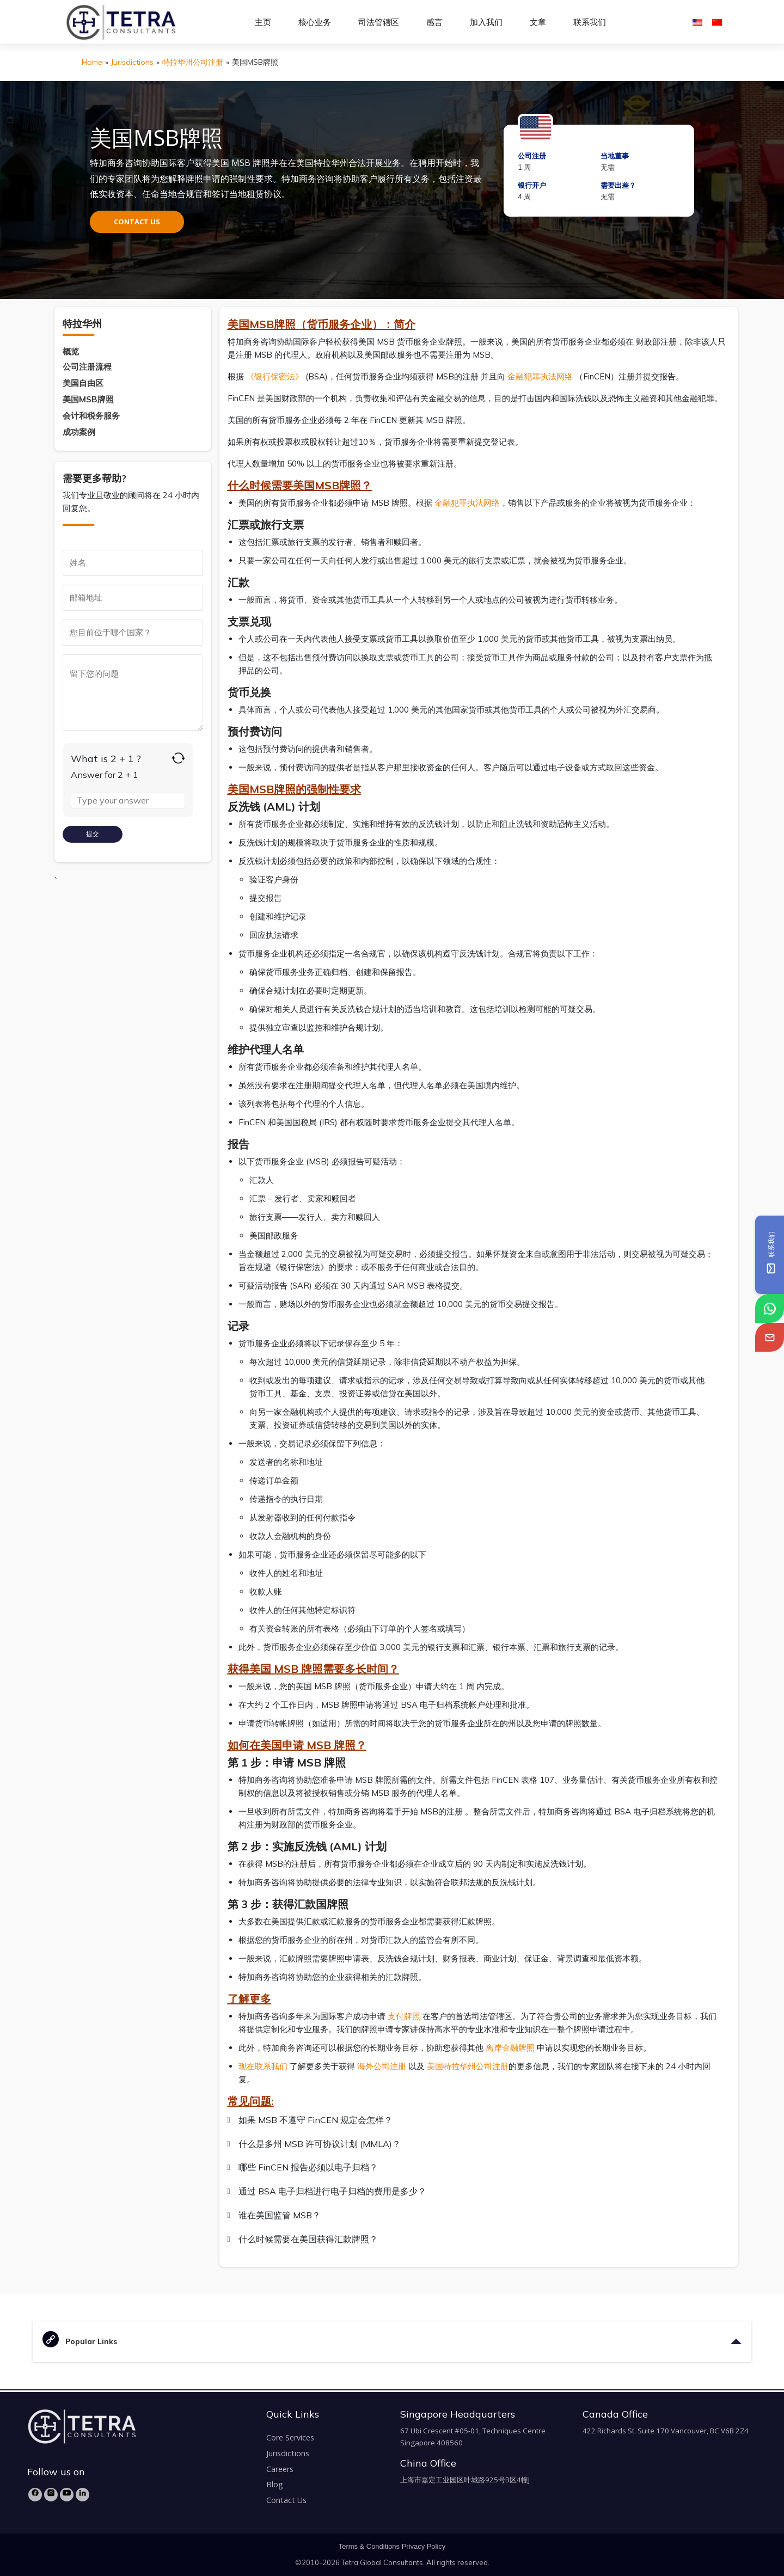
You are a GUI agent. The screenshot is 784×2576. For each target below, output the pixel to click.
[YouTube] (67, 2494)
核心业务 (314, 22)
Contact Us (286, 2500)
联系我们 (589, 22)
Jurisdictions (132, 62)
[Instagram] (51, 2494)
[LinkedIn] (82, 2494)
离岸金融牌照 (510, 2048)
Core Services (290, 2437)
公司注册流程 (87, 366)
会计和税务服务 (91, 415)
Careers (279, 2469)
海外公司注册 (381, 2066)
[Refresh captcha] (178, 758)
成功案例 (79, 432)
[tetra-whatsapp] (769, 1308)
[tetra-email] (769, 1337)
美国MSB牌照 (88, 399)
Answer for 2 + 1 (104, 774)
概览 (71, 351)
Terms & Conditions (369, 2546)
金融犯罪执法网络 (540, 376)
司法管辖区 (378, 22)
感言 (434, 22)
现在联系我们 (262, 2066)
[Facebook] (35, 2494)
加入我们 (486, 22)
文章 (538, 22)
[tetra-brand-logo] (120, 21)
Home (92, 62)
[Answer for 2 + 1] (128, 801)
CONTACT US (137, 221)
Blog (274, 2484)
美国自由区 (83, 383)
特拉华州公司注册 (192, 62)
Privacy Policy (424, 2546)
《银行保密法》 (274, 376)
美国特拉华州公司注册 (468, 2066)
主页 (263, 22)
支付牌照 (404, 2016)
